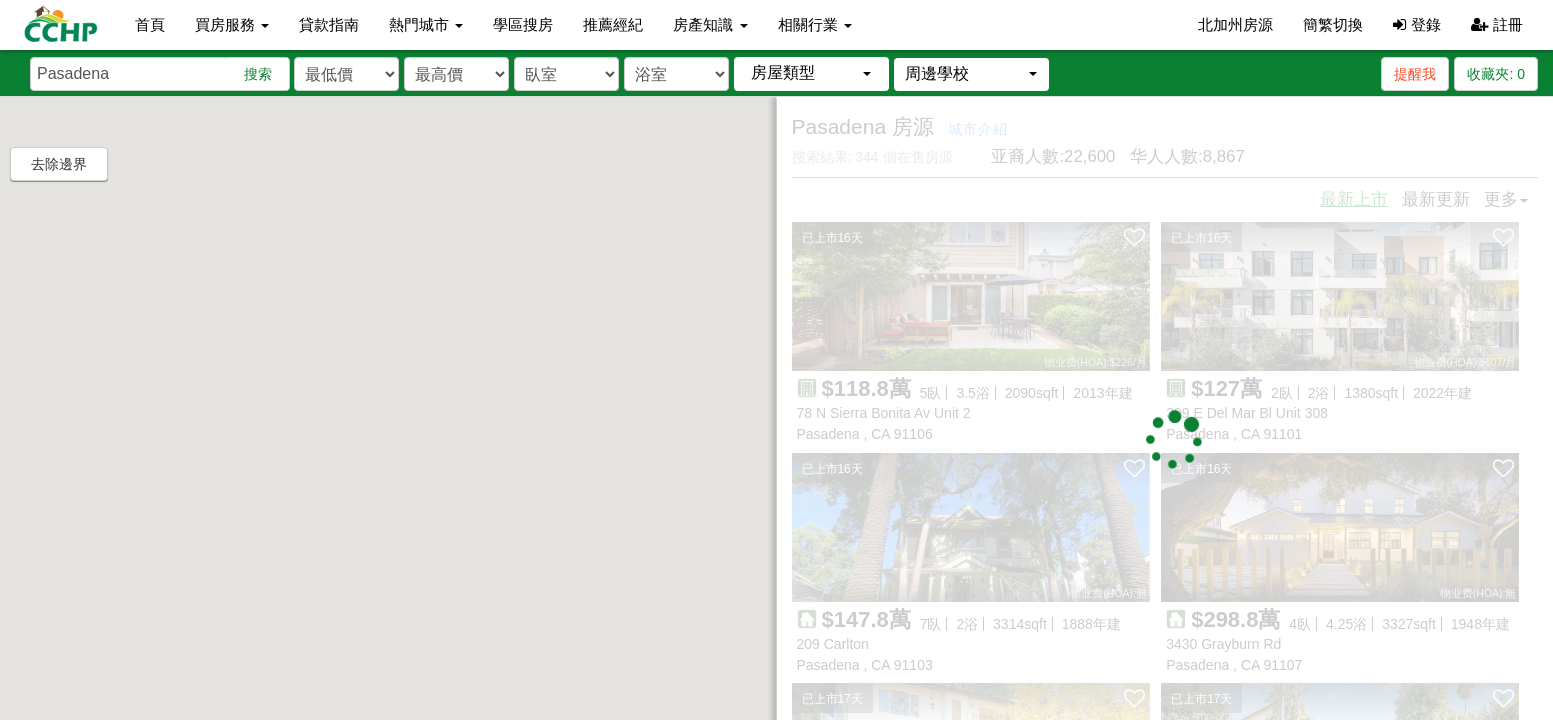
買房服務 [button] (232, 24)
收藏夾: (1496, 74)
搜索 (258, 74)
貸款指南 (329, 24)
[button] (811, 73)
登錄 (1416, 24)
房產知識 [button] (710, 24)
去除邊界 (59, 164)
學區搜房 (523, 24)
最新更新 (1436, 199)
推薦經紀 (613, 24)
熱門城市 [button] (426, 24)
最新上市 (1354, 199)
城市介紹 (978, 129)
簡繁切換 (1333, 24)
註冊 (1497, 24)
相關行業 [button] (815, 24)
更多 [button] (1506, 199)
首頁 (150, 24)
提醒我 (1415, 74)
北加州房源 (1235, 24)
